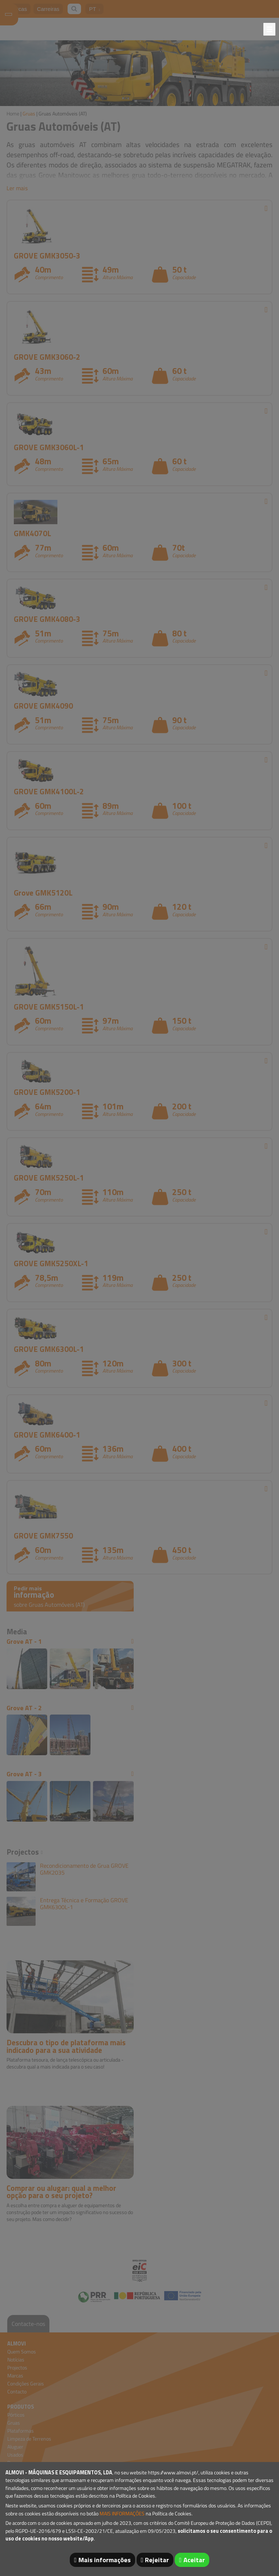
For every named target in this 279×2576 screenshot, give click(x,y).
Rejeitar (157, 2560)
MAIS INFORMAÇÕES (122, 2514)
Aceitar (194, 2560)
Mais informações (104, 2560)
